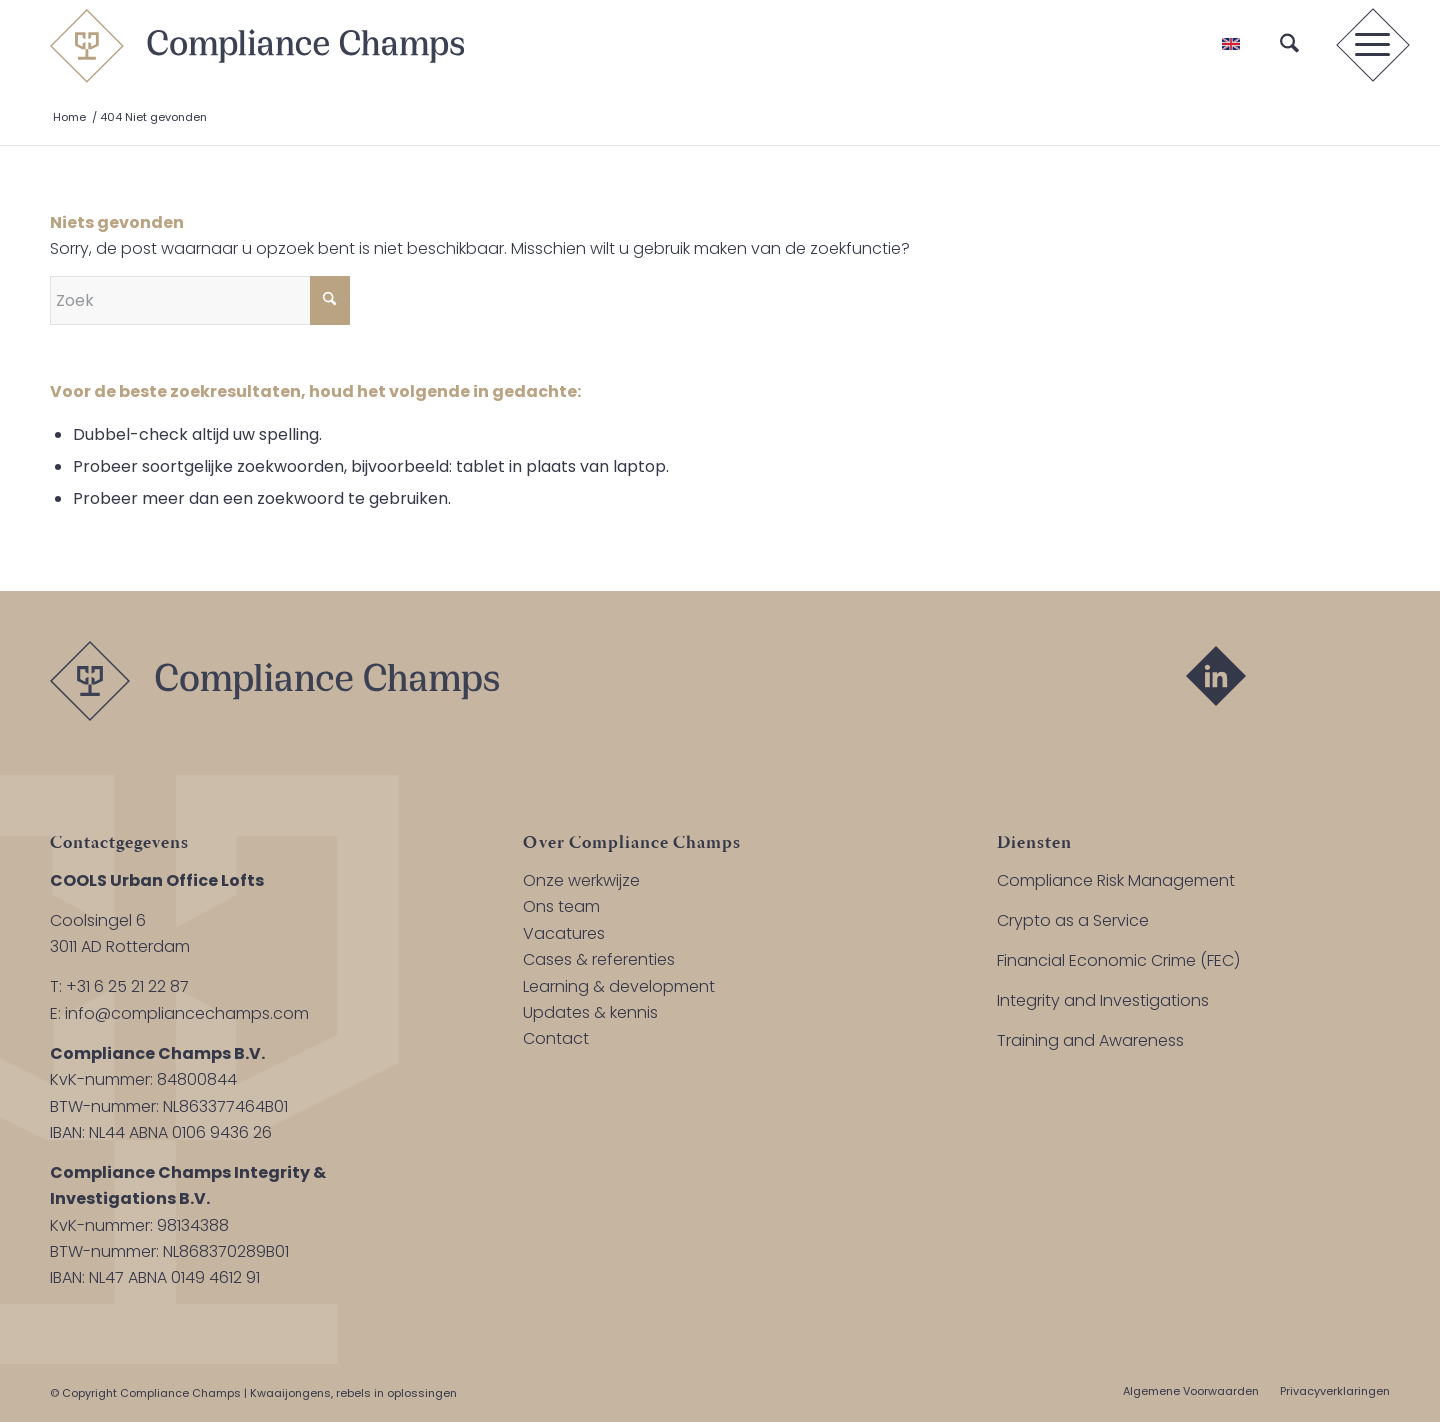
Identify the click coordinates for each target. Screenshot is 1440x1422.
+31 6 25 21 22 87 (127, 986)
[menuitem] (1289, 45)
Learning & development (619, 986)
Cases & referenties (599, 959)
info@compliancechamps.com (187, 1013)
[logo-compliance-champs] (257, 45)
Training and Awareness (1090, 1040)
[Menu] (1366, 45)
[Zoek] (1289, 45)
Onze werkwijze (581, 880)
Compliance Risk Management (1116, 880)
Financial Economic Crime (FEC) (1118, 960)
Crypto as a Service (1073, 920)
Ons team (561, 906)
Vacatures (564, 933)
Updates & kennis (590, 1012)
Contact (556, 1038)
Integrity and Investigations (1103, 1000)
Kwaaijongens (290, 1393)
